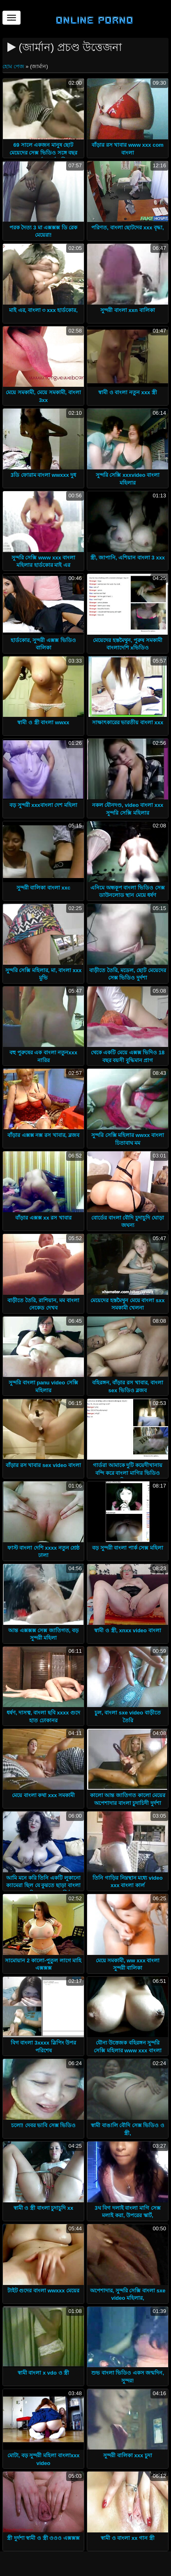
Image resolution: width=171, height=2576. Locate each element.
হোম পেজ (13, 66)
